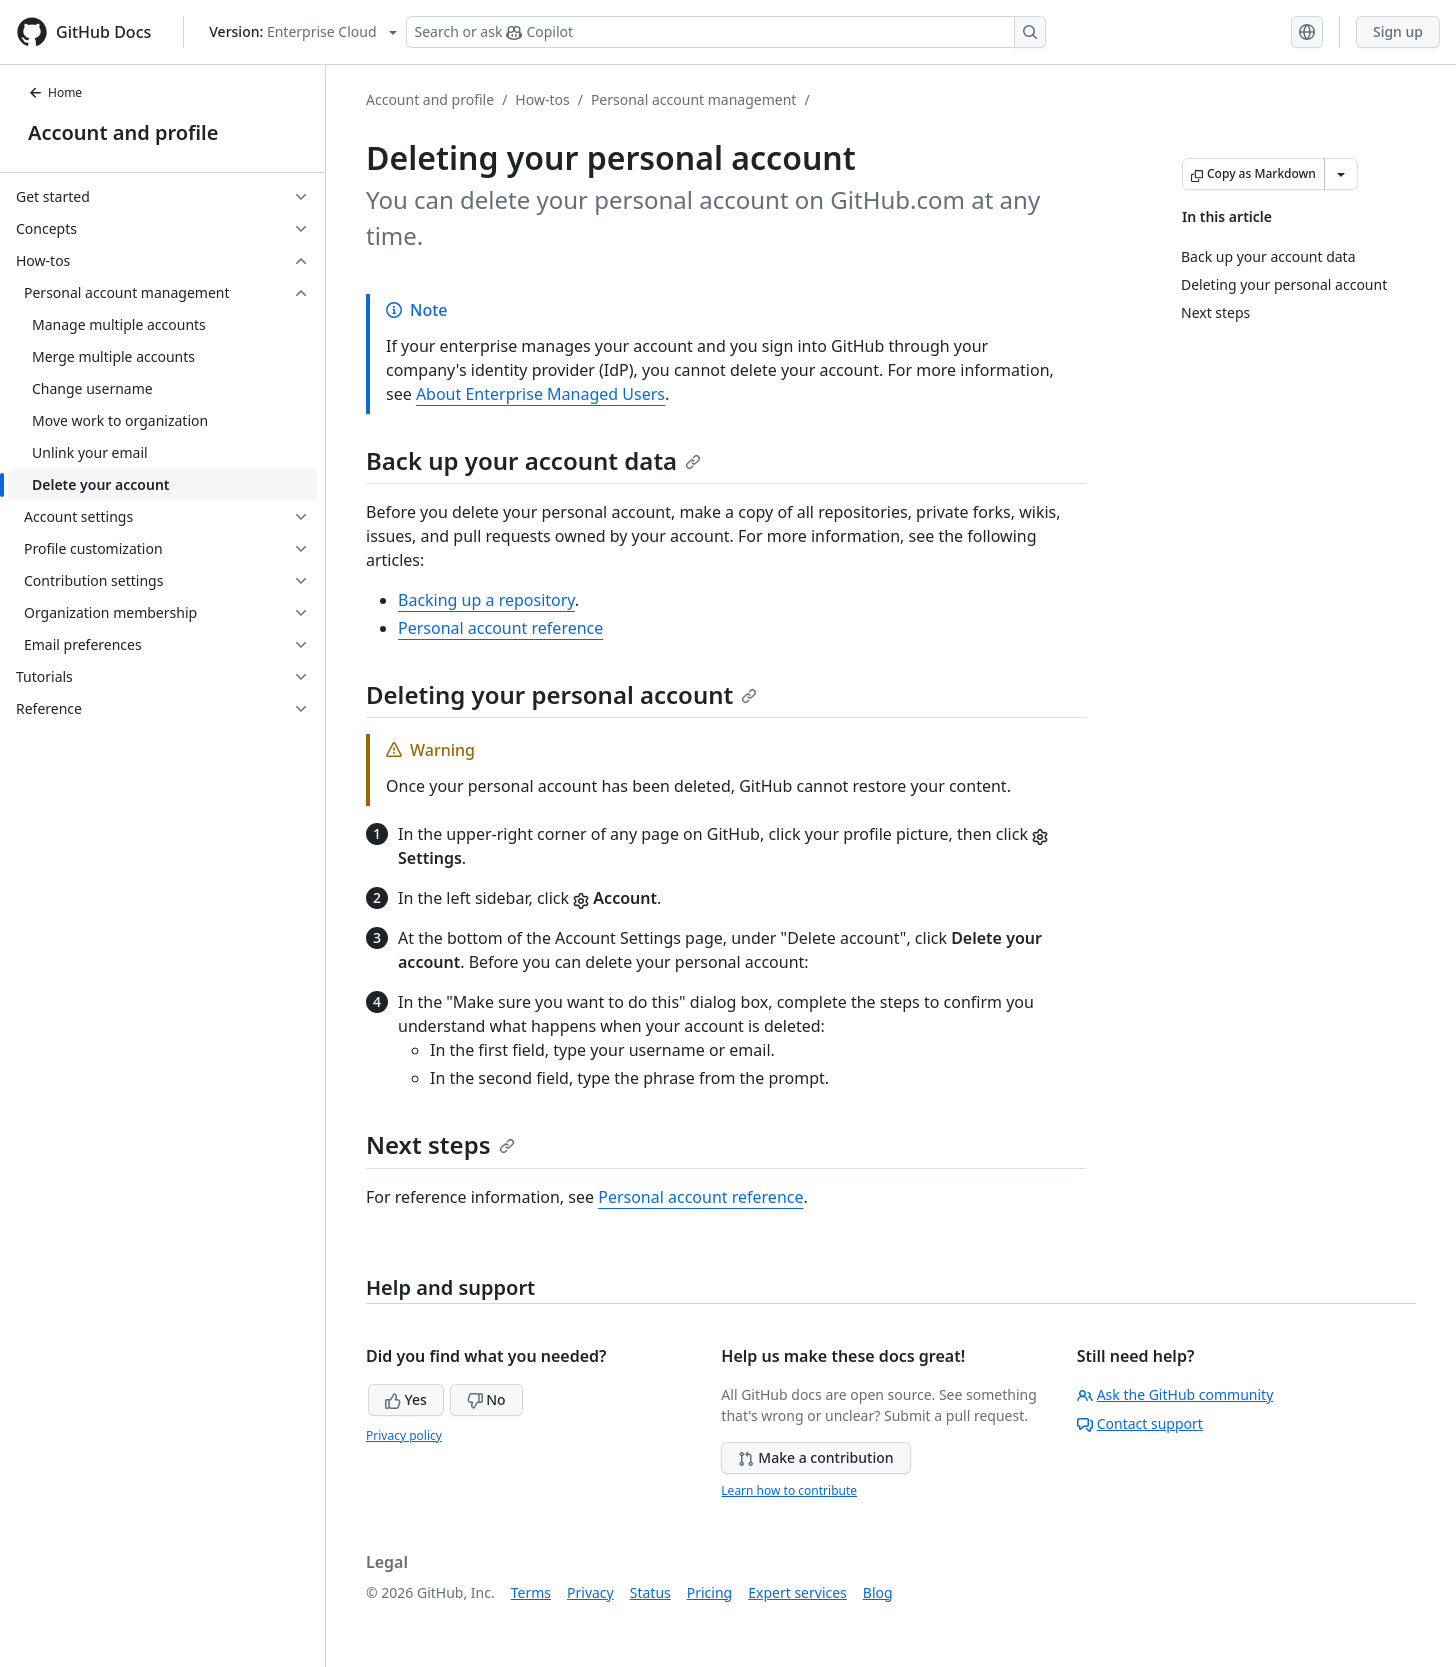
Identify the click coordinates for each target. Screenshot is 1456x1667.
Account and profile (123, 132)
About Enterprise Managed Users (540, 394)
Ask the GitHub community (1175, 1394)
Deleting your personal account (561, 694)
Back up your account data (533, 460)
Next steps (440, 1144)
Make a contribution (815, 1457)
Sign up (1398, 31)
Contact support (1140, 1423)
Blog (878, 1592)
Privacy (590, 1592)
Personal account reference (500, 628)
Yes (406, 1399)
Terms (531, 1592)
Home (55, 92)
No (486, 1399)
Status (650, 1592)
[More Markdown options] (1341, 174)
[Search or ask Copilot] (726, 32)
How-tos (542, 99)
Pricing (709, 1592)
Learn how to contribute (789, 1490)
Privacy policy (404, 1435)
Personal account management (694, 99)
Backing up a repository (486, 600)
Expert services (797, 1592)
